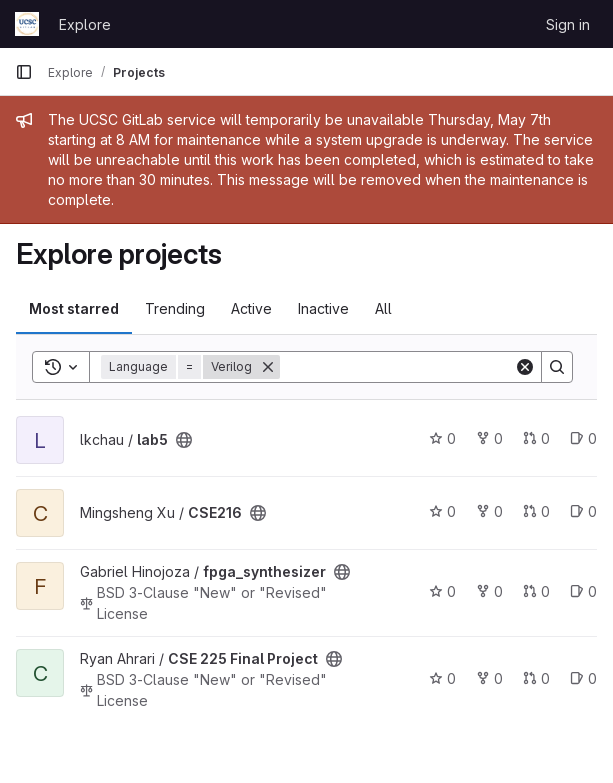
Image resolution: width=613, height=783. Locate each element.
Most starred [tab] (74, 308)
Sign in (568, 24)
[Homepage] (27, 24)
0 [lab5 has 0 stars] (442, 438)
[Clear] (525, 367)
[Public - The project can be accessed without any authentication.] (184, 440)
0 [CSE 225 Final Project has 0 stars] (442, 678)
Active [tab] (251, 308)
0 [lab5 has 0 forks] (489, 438)
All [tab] (383, 308)
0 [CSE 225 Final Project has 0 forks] (489, 678)
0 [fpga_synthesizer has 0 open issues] (583, 591)
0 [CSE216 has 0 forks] (489, 511)
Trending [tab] (175, 308)
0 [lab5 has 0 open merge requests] (536, 438)
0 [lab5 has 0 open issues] (583, 438)
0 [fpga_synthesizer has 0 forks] (489, 591)
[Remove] (268, 367)
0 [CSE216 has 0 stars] (442, 511)
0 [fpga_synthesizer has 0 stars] (442, 591)
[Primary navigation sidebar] (24, 72)
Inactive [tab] (323, 308)
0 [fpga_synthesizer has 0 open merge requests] (536, 591)
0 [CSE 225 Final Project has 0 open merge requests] (536, 678)
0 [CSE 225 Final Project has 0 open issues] (583, 678)
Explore (85, 24)
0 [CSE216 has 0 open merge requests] (536, 511)
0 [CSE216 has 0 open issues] (583, 511)
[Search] (404, 367)
